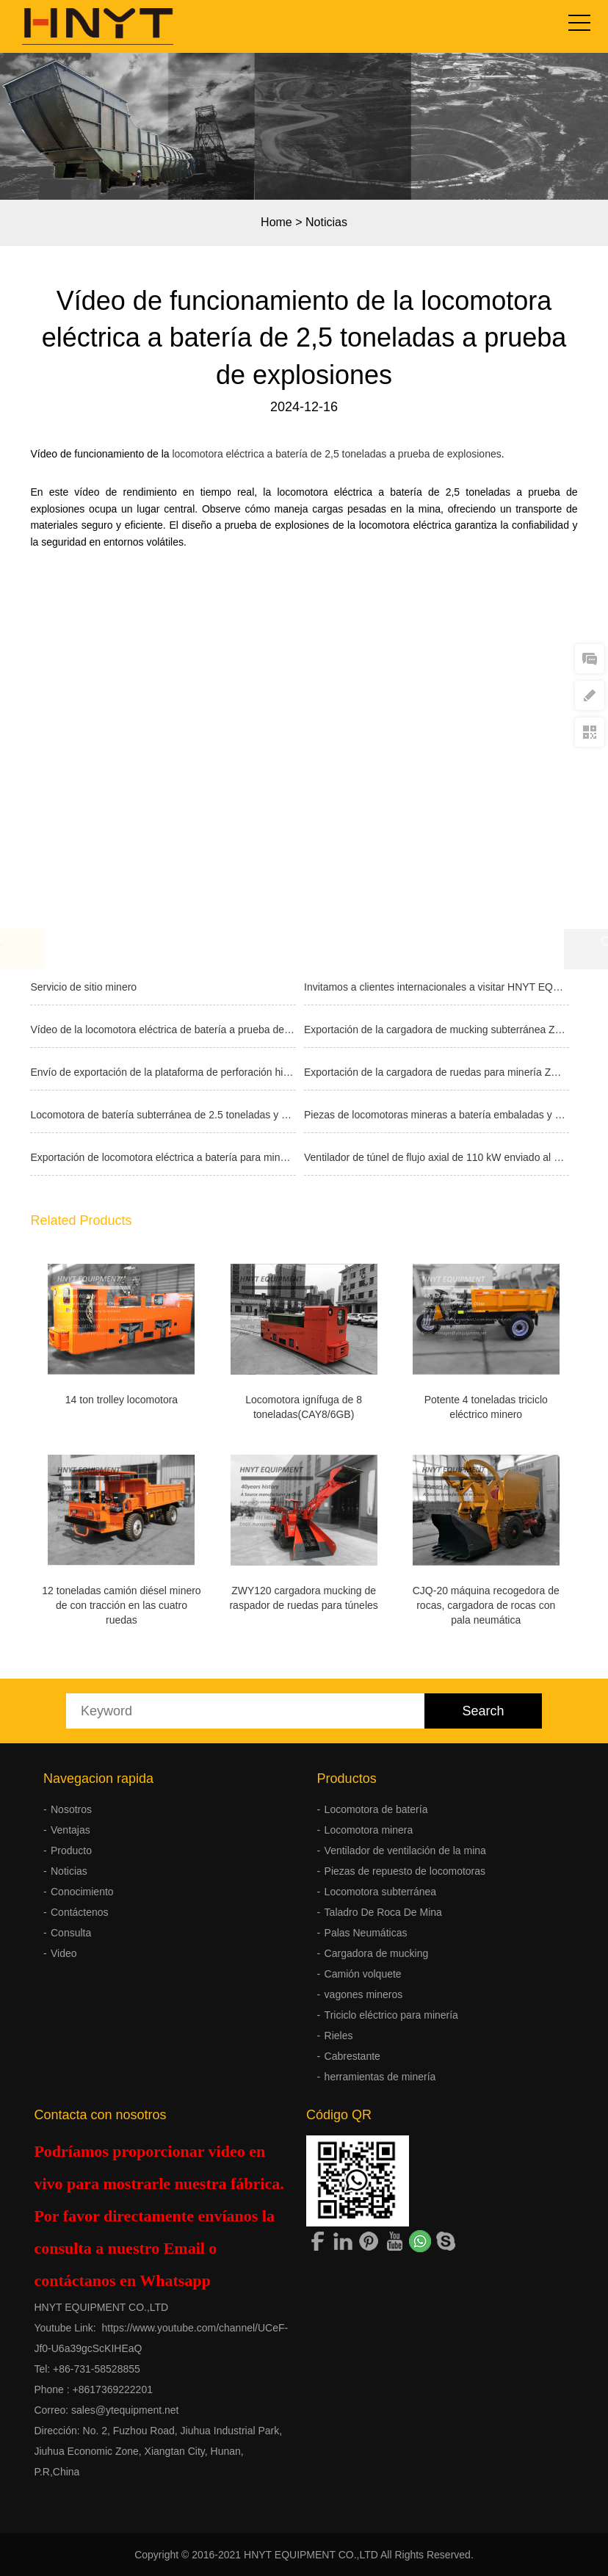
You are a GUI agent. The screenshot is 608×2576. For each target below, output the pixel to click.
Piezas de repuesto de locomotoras (405, 1871)
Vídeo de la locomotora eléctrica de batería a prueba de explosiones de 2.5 (162, 1029)
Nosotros (71, 1809)
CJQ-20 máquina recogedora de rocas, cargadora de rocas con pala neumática (486, 1605)
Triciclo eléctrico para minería (391, 2015)
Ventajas (70, 1830)
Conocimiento (82, 1891)
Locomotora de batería (376, 1809)
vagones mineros (364, 1994)
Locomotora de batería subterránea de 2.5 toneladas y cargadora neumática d (162, 1115)
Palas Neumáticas (366, 1933)
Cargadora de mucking (377, 1953)
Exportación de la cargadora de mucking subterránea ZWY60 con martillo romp (436, 1029)
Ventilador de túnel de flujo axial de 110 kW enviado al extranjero (436, 1157)
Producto (71, 1850)
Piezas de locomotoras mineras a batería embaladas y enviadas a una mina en (436, 1115)
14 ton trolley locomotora (121, 1399)
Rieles (339, 2035)
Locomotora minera (369, 1830)
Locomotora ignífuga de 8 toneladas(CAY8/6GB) (303, 1407)
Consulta (71, 1933)
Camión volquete (363, 1974)
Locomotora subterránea (381, 1891)
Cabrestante (352, 2056)
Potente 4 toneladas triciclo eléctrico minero (486, 1407)
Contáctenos (80, 1912)
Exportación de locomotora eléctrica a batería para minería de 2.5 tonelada (162, 1157)
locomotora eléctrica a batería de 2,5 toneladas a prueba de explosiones (336, 454)
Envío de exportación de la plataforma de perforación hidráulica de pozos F (162, 1072)
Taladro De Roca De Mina (383, 1912)
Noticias (326, 222)
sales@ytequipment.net (125, 2410)
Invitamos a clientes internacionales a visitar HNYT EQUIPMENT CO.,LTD (436, 987)
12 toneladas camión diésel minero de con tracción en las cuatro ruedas (121, 1605)
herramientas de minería (380, 2077)
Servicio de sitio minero (83, 987)
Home (276, 222)
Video (64, 1953)
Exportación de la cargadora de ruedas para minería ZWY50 (436, 1072)
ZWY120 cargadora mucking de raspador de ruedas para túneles (303, 1598)
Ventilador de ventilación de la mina (405, 1850)
